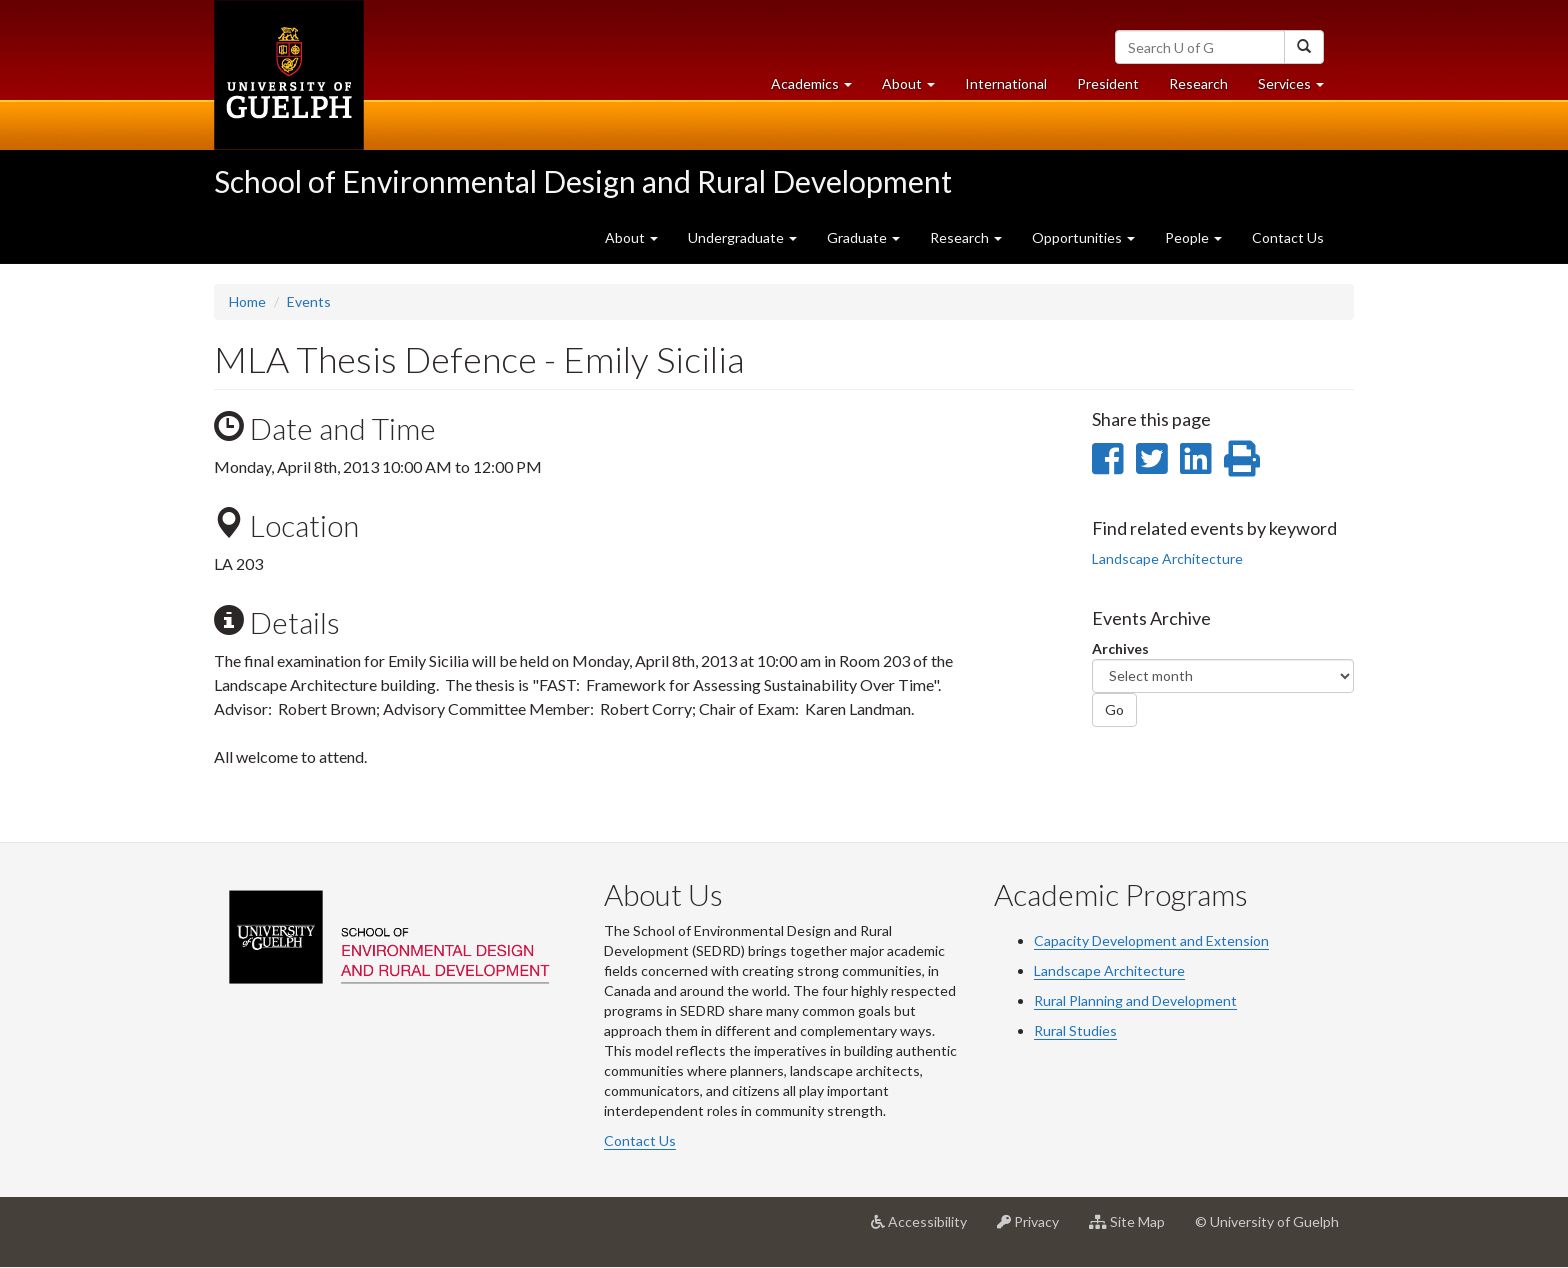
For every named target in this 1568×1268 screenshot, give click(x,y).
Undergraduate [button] (742, 237)
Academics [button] (819, 88)
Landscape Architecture (1167, 558)
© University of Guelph (1267, 1221)
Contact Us (1288, 237)
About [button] (916, 88)
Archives (1120, 648)
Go (1114, 709)
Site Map (1134, 1229)
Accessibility (926, 1229)
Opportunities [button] (1083, 237)
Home (247, 301)
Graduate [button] (863, 237)
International (1006, 83)
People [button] (1193, 237)
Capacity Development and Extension (1151, 940)
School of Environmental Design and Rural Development (583, 181)
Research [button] (966, 237)
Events (309, 301)
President (1108, 83)
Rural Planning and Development (1135, 1000)
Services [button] (1298, 88)
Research (1206, 88)
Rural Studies (1075, 1030)
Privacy (1035, 1229)
